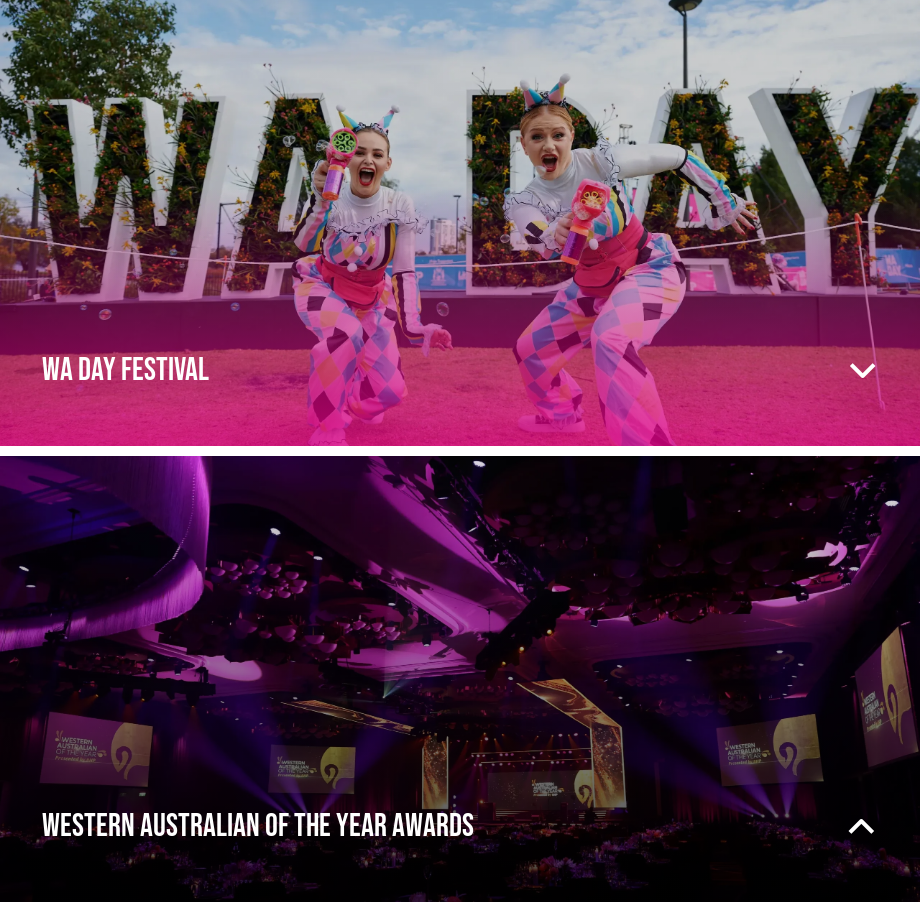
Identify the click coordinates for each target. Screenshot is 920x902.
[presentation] (460, 223)
